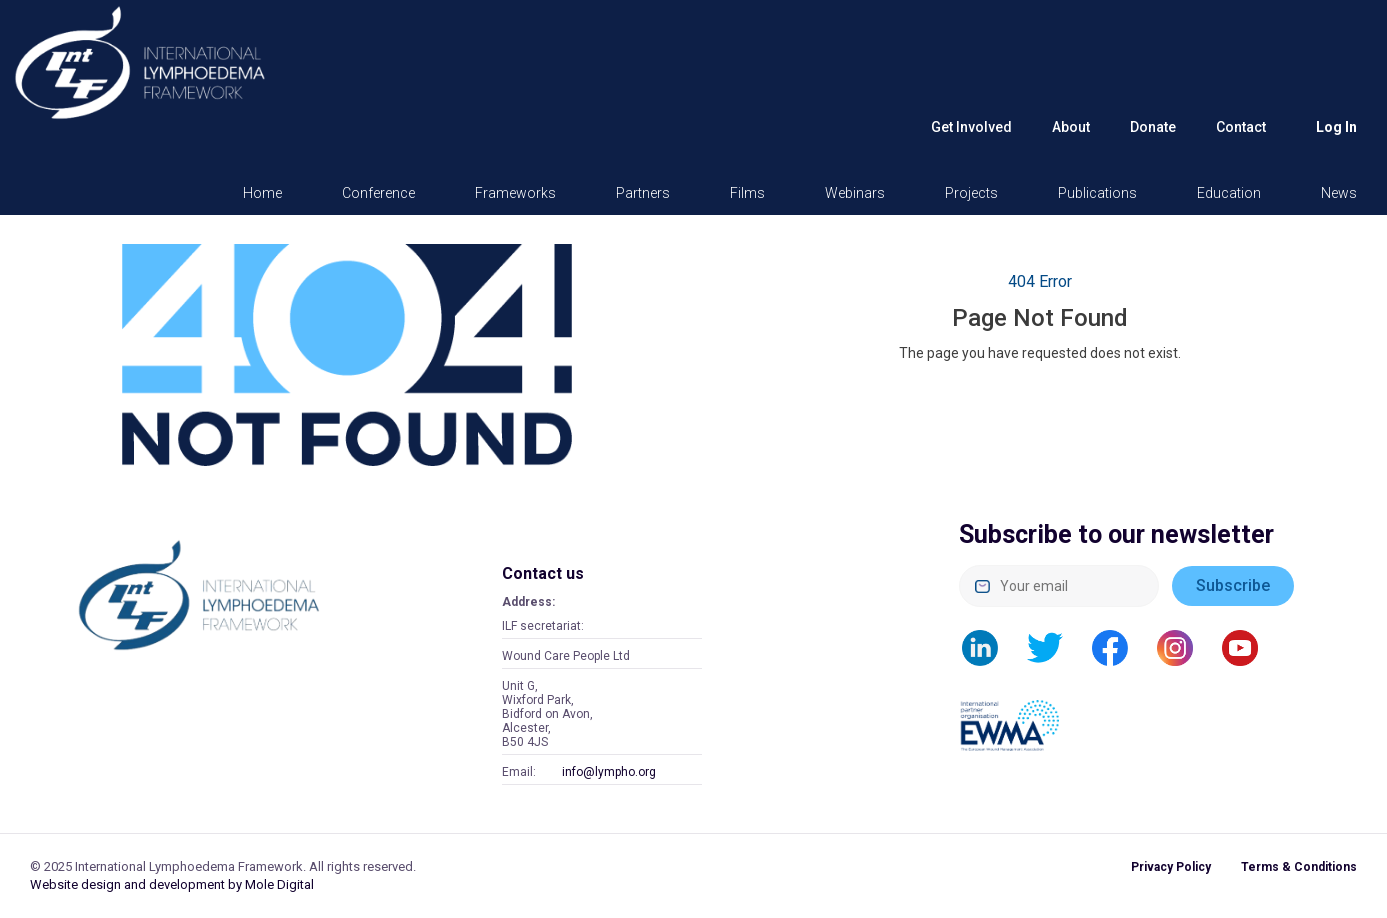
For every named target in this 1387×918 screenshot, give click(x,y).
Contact (1241, 127)
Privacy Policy (1171, 867)
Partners (643, 193)
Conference (378, 193)
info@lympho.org (609, 772)
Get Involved (971, 127)
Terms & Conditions (1299, 867)
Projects (971, 193)
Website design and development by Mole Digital (172, 884)
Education (1229, 193)
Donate (1153, 127)
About (1071, 127)
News (1339, 193)
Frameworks (515, 193)
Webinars (855, 193)
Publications (1097, 193)
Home (262, 193)
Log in (1336, 127)
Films (747, 193)
